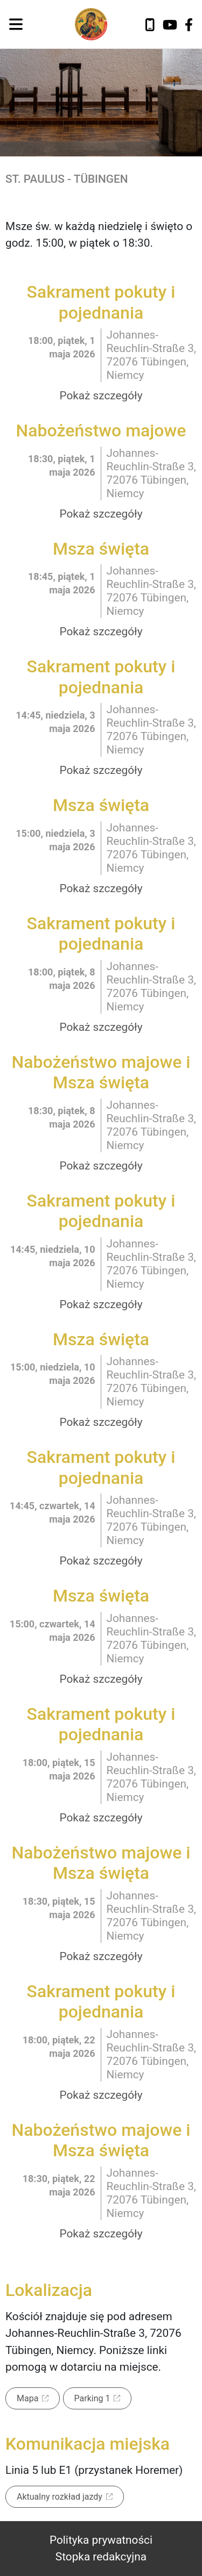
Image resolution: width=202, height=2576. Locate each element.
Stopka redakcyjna (101, 2556)
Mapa (27, 2398)
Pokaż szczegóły (100, 395)
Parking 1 (92, 2398)
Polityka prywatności (101, 2540)
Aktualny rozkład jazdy (59, 2497)
